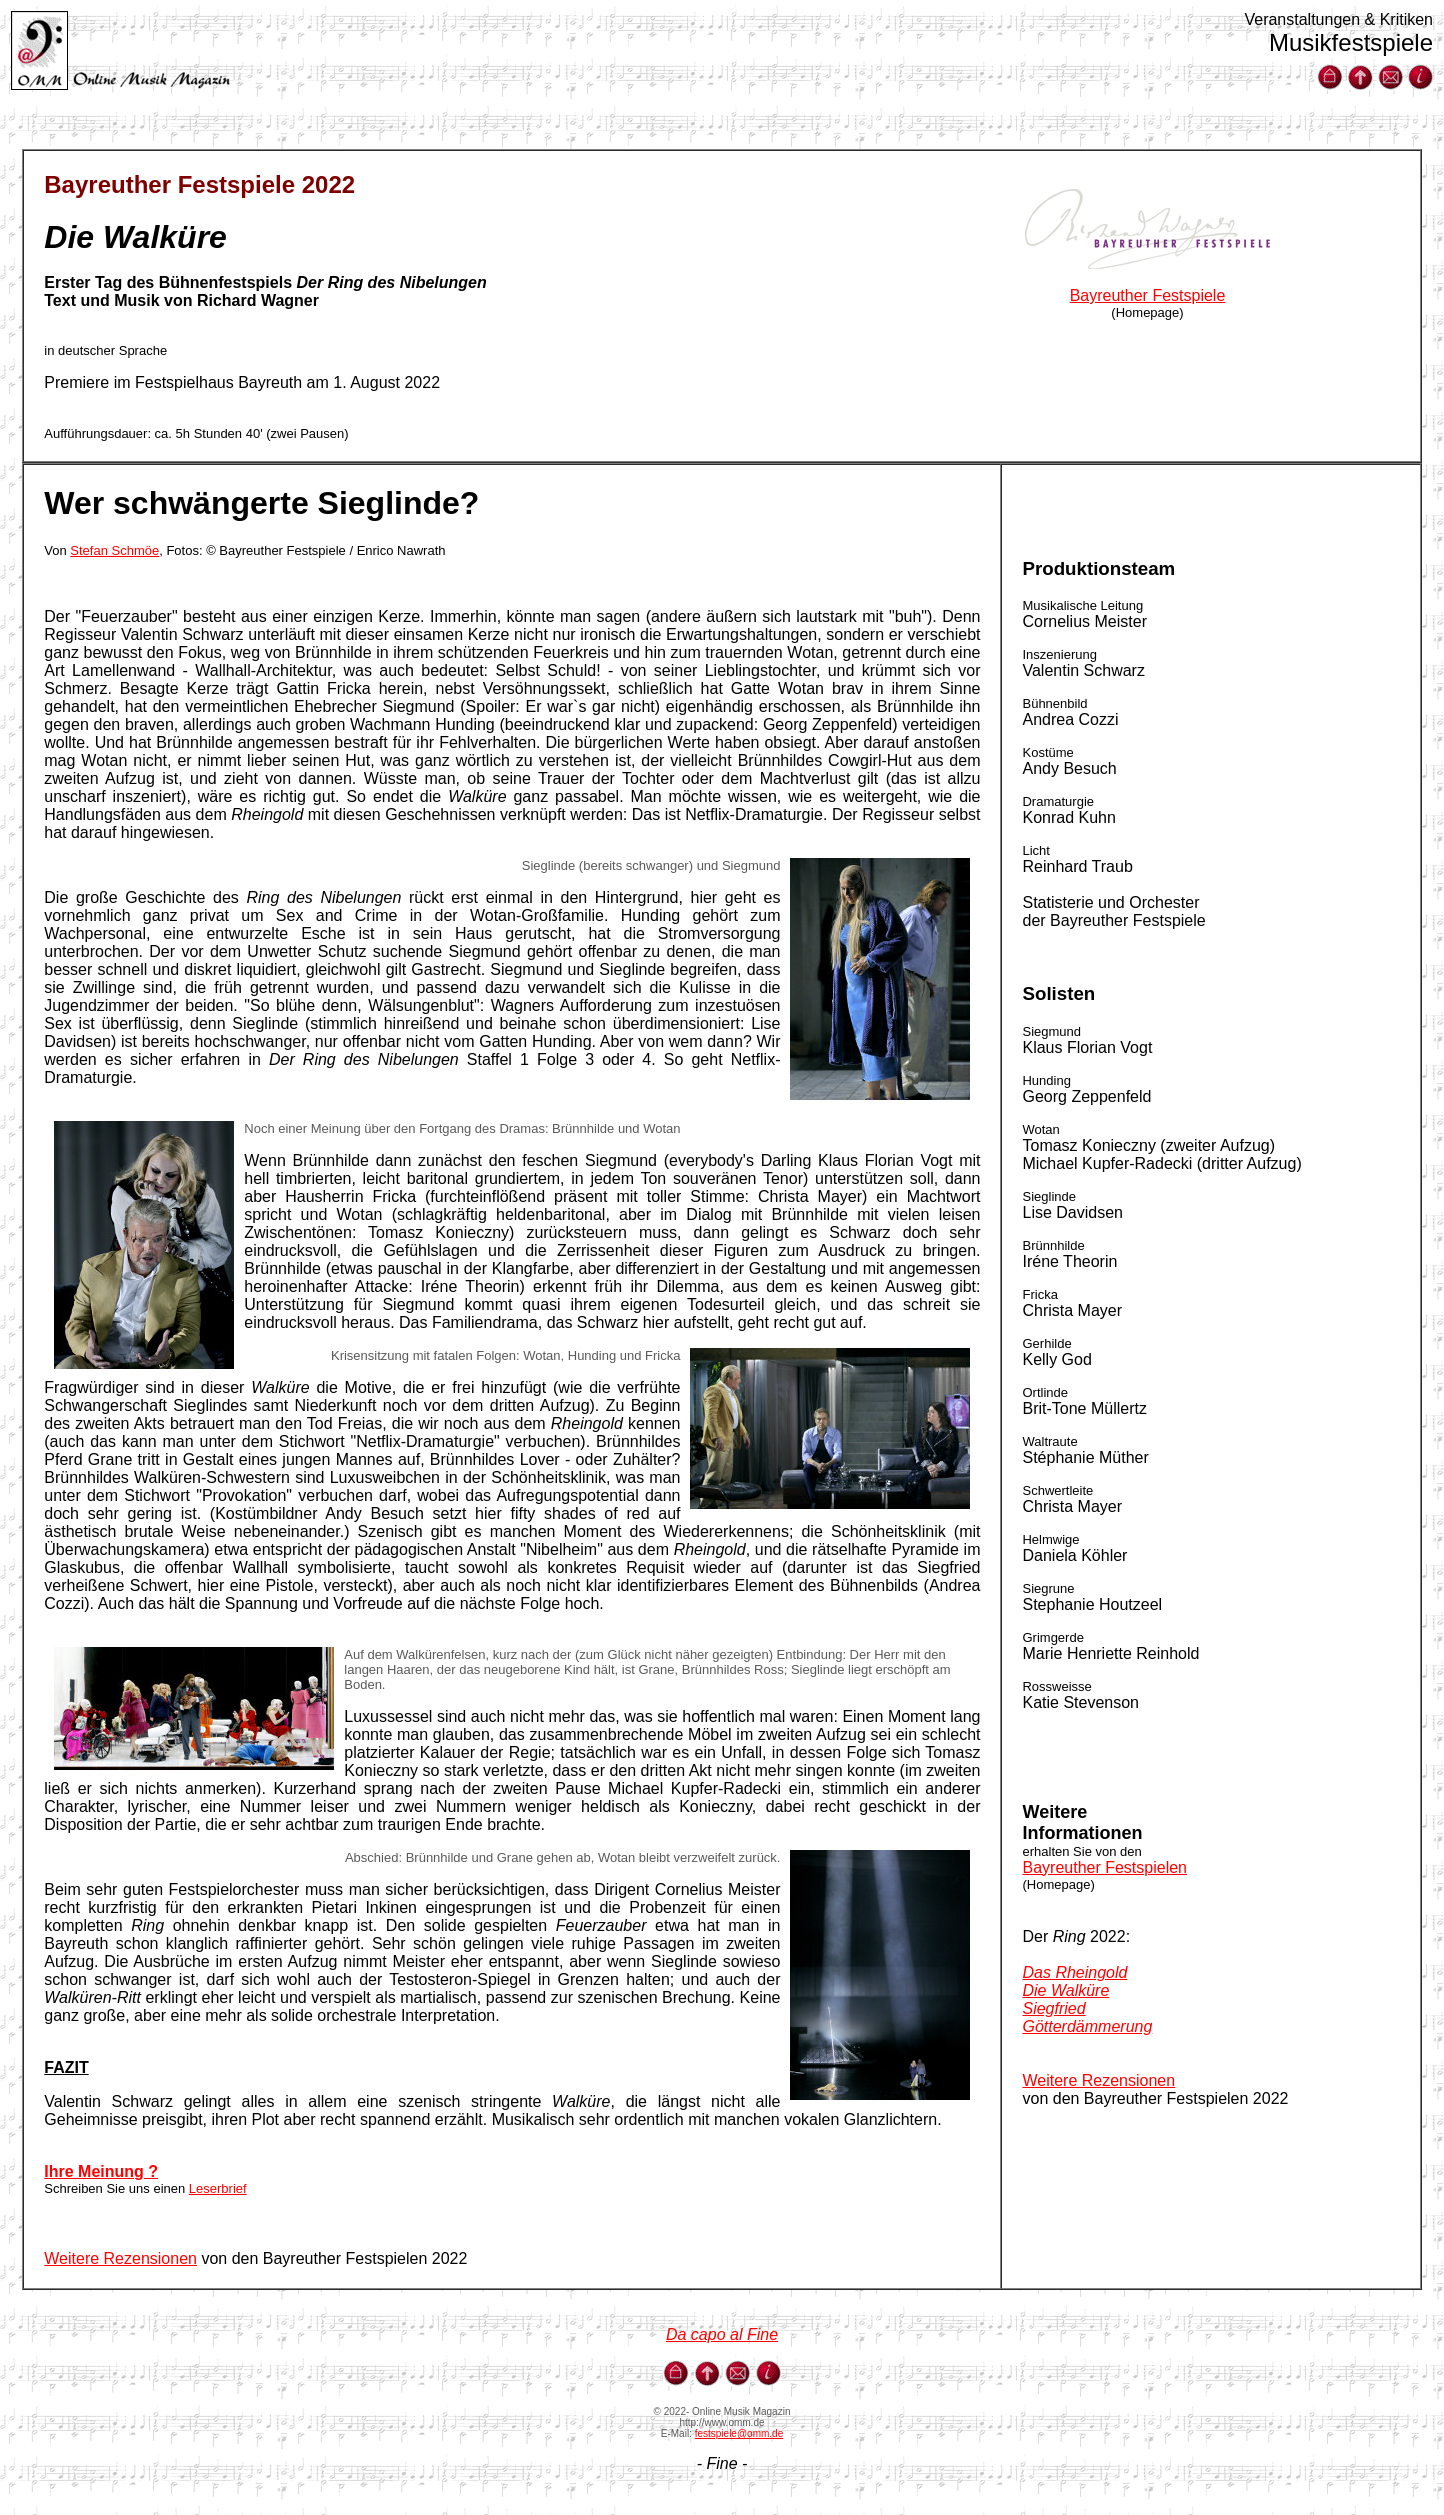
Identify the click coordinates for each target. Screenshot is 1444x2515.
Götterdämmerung (1087, 2026)
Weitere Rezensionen (120, 2258)
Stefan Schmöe (114, 550)
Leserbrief (218, 2188)
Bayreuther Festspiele (1148, 295)
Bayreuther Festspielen (1104, 1867)
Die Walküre (1065, 1990)
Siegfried (1053, 2008)
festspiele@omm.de (739, 2433)
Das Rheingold (1074, 1972)
